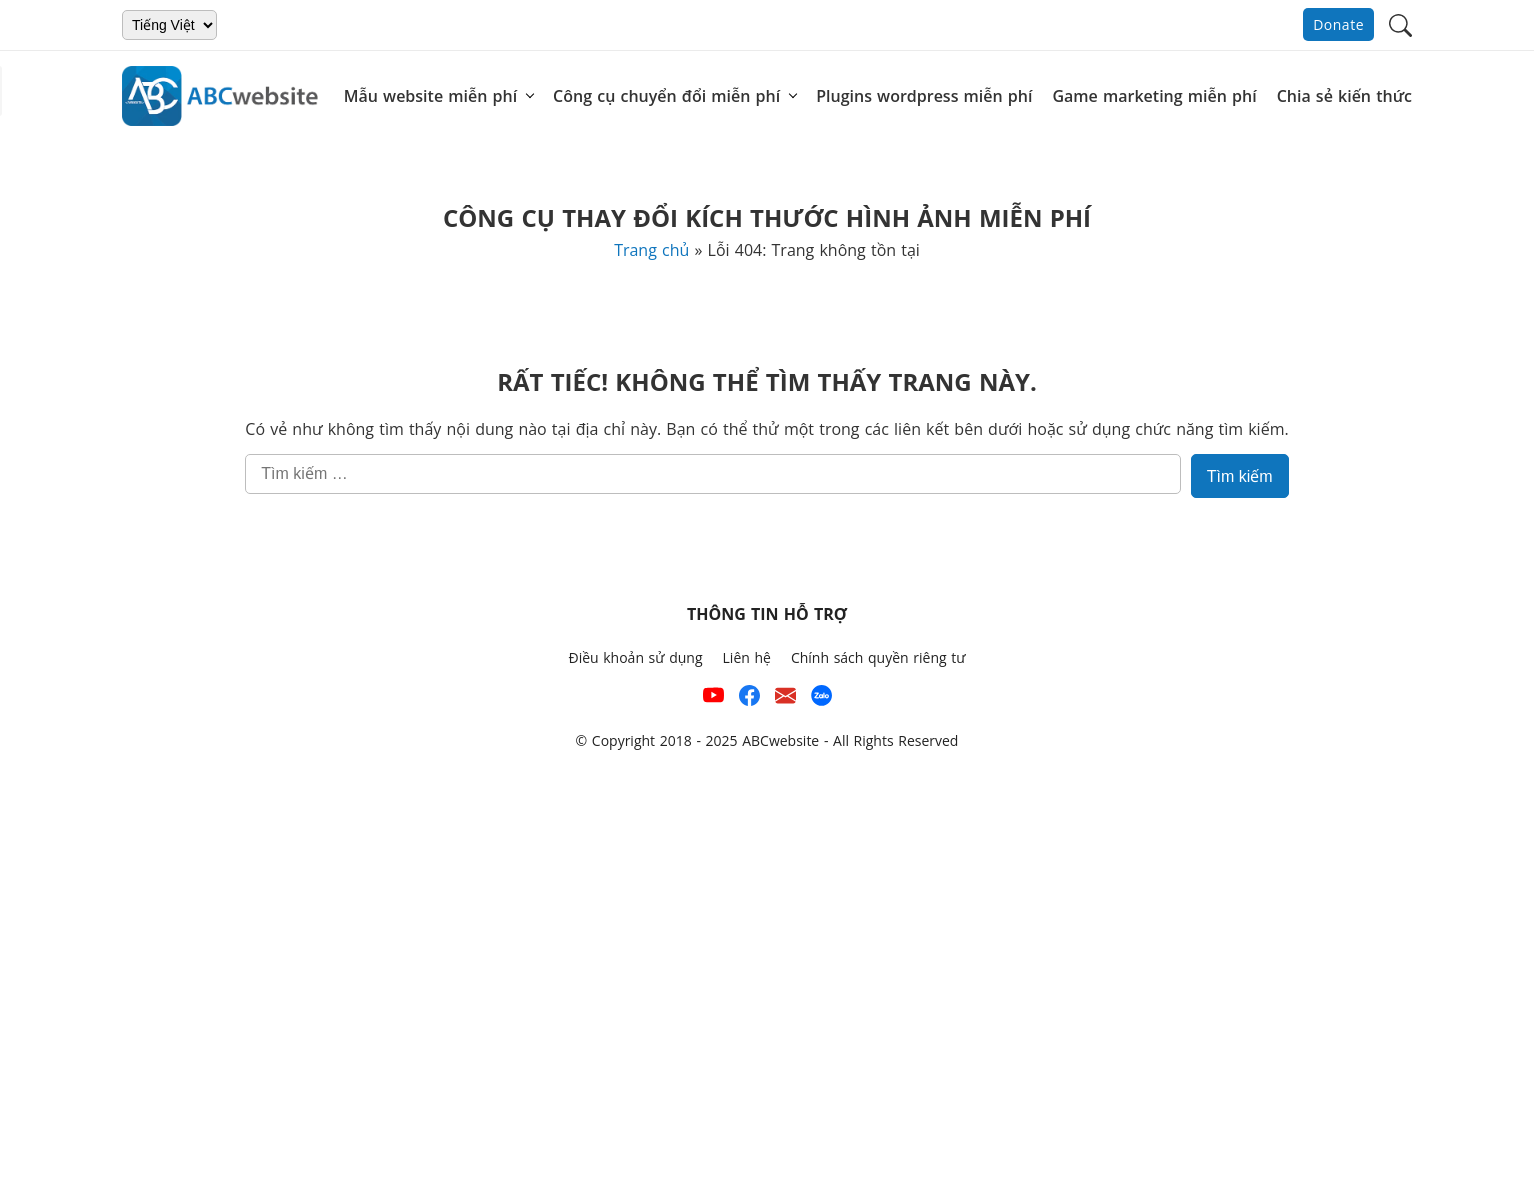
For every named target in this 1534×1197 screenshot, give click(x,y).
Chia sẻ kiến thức (1344, 96)
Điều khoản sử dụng (635, 657)
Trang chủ (651, 250)
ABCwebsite (780, 740)
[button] (1400, 23)
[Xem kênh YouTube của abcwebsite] (713, 699)
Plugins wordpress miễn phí (924, 96)
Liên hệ (747, 657)
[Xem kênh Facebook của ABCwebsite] (749, 699)
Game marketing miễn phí (1154, 96)
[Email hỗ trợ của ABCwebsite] (785, 699)
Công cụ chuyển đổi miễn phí (666, 96)
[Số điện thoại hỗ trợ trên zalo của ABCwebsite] (821, 699)
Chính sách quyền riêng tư (878, 657)
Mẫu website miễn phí (430, 96)
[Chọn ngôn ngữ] (169, 25)
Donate (1338, 24)
